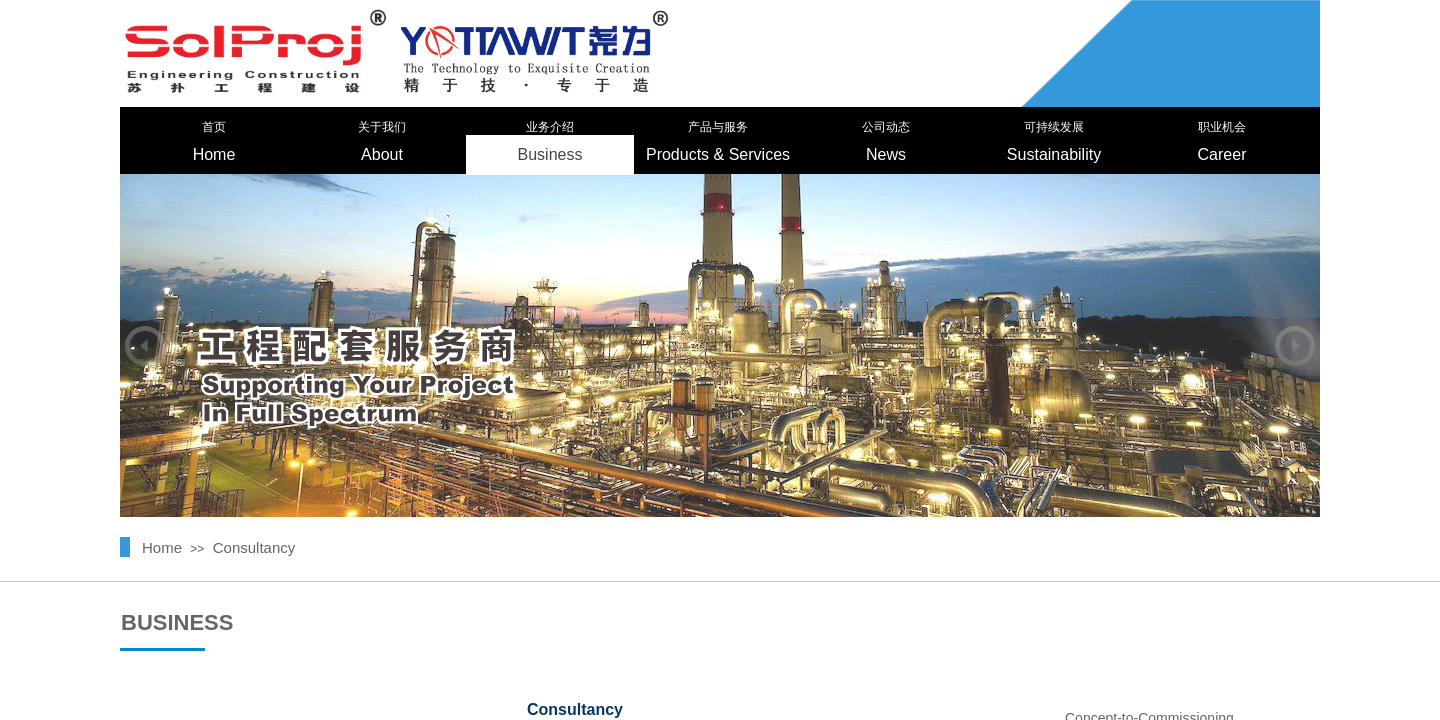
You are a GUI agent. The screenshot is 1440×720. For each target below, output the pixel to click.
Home (214, 154)
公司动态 (886, 127)
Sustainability (1054, 154)
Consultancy (254, 547)
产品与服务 (718, 127)
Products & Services (718, 154)
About (382, 154)
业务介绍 (550, 127)
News (886, 154)
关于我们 (382, 127)
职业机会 (1222, 127)
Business (550, 154)
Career (1222, 154)
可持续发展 (1054, 127)
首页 (214, 127)
